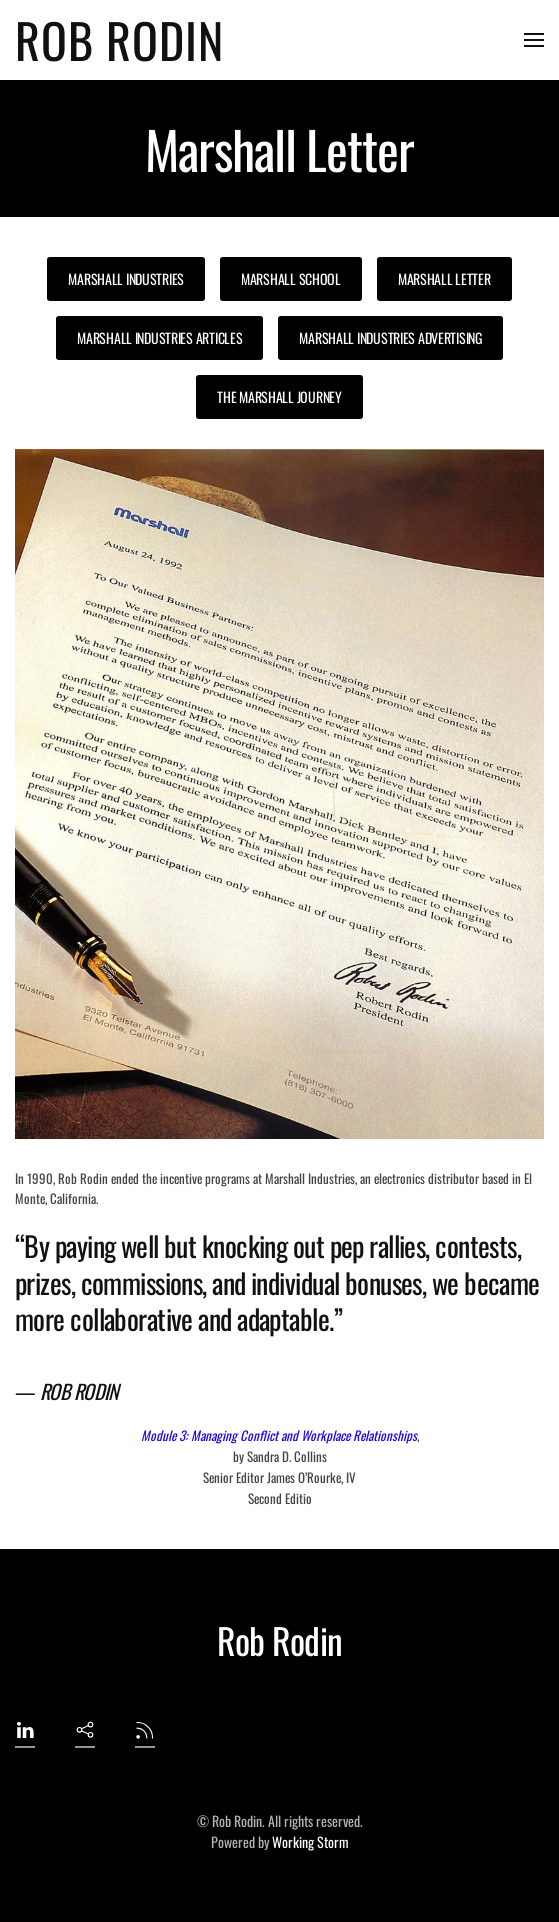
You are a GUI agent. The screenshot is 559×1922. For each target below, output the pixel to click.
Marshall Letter (444, 278)
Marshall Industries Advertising (390, 337)
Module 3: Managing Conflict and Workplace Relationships (279, 1435)
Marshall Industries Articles (159, 337)
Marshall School (291, 278)
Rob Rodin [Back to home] (119, 39)
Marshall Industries (126, 278)
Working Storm (310, 1841)
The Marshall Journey (279, 396)
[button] (534, 40)
